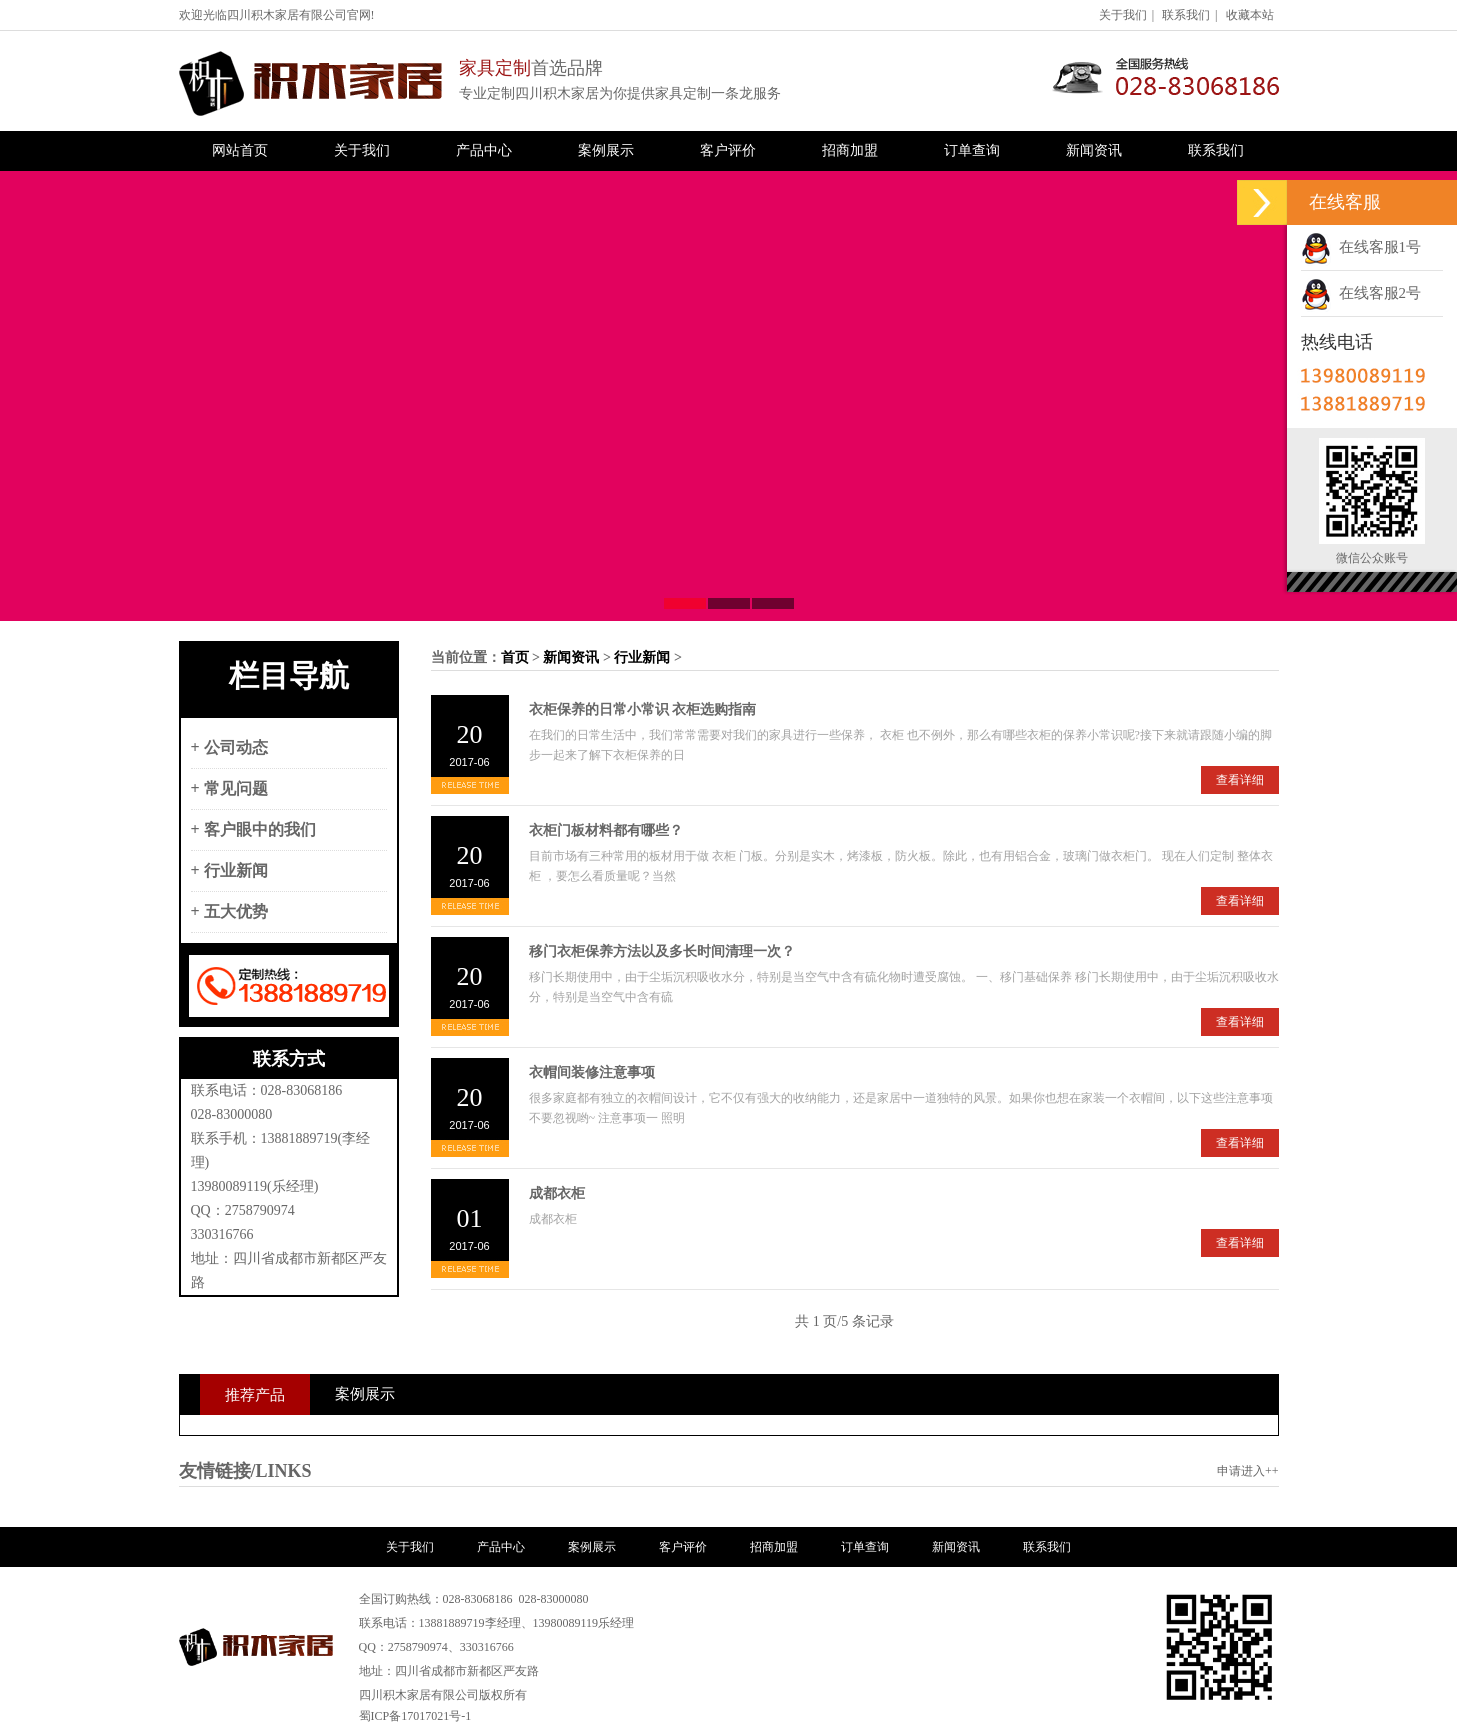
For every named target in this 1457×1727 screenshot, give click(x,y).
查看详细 (1240, 780)
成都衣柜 (557, 1193)
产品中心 (484, 150)
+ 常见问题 (229, 788)
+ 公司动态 (229, 747)
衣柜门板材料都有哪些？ (606, 830)
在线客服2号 (1361, 293)
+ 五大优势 (229, 911)
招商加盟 (850, 150)
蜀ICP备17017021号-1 (415, 1716)
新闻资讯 (1094, 150)
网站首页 (240, 150)
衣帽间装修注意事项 (592, 1072)
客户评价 (728, 150)
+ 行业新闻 (229, 870)
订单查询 (972, 150)
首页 (515, 657)
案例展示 (606, 150)
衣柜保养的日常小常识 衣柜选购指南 (643, 709)
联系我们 (1186, 15)
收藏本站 (1250, 15)
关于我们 (1123, 15)
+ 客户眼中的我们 (253, 829)
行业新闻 (642, 657)
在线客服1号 (1361, 247)
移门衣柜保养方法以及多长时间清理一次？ (662, 951)
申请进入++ (1248, 1471)
